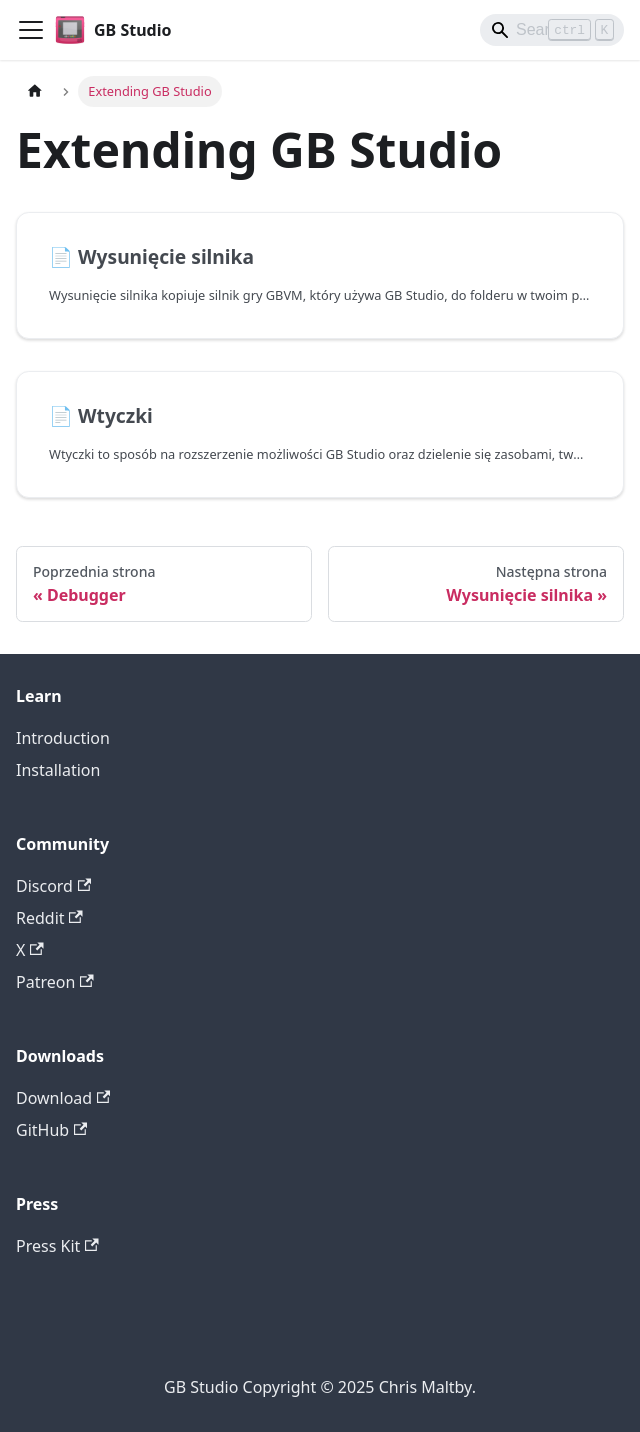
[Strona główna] (35, 91)
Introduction (63, 738)
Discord (53, 886)
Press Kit (57, 1246)
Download (63, 1098)
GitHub (51, 1130)
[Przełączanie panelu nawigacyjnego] (31, 30)
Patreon (55, 982)
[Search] (552, 30)
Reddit (49, 918)
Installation (58, 770)
